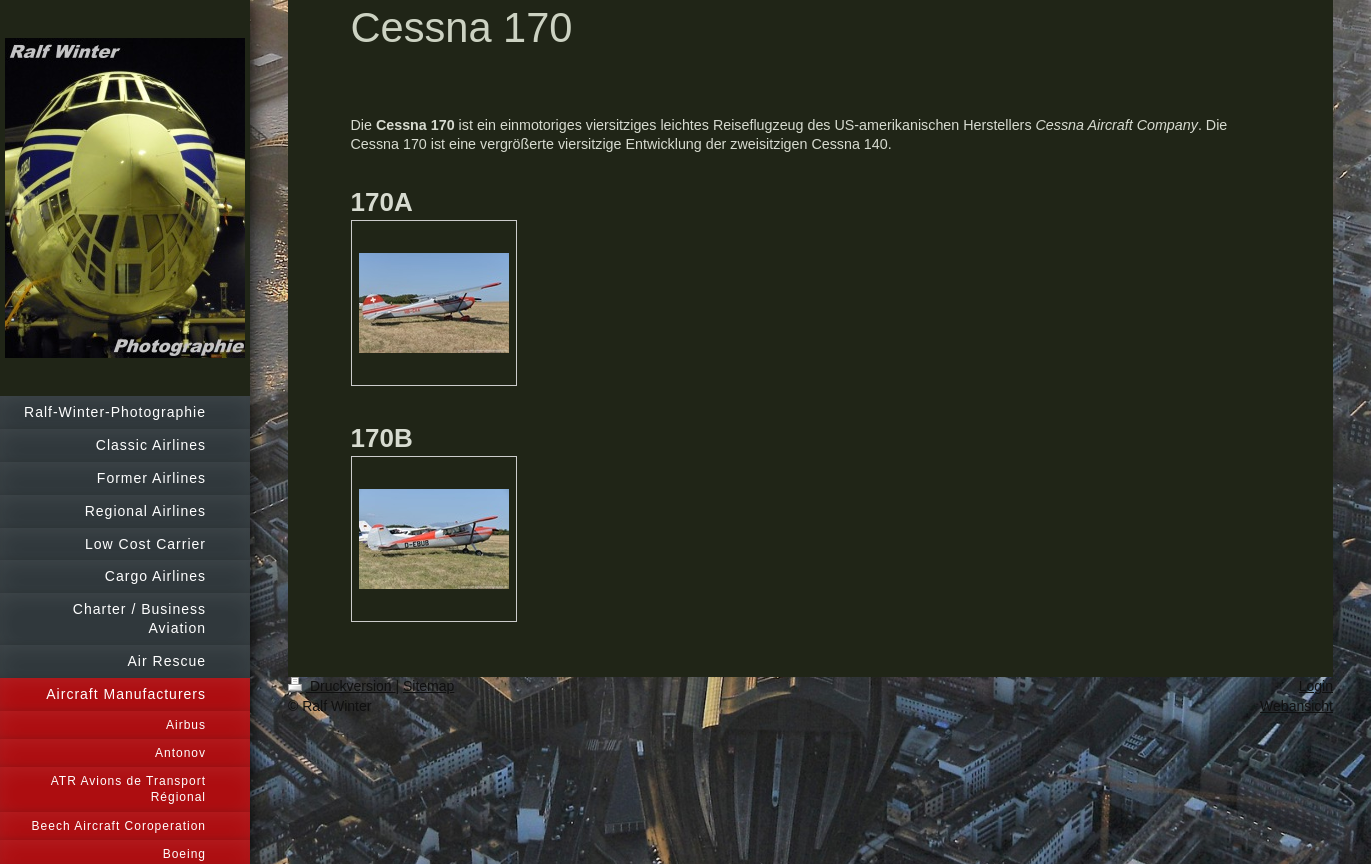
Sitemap (428, 686)
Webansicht (1296, 706)
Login (1316, 686)
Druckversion (341, 686)
